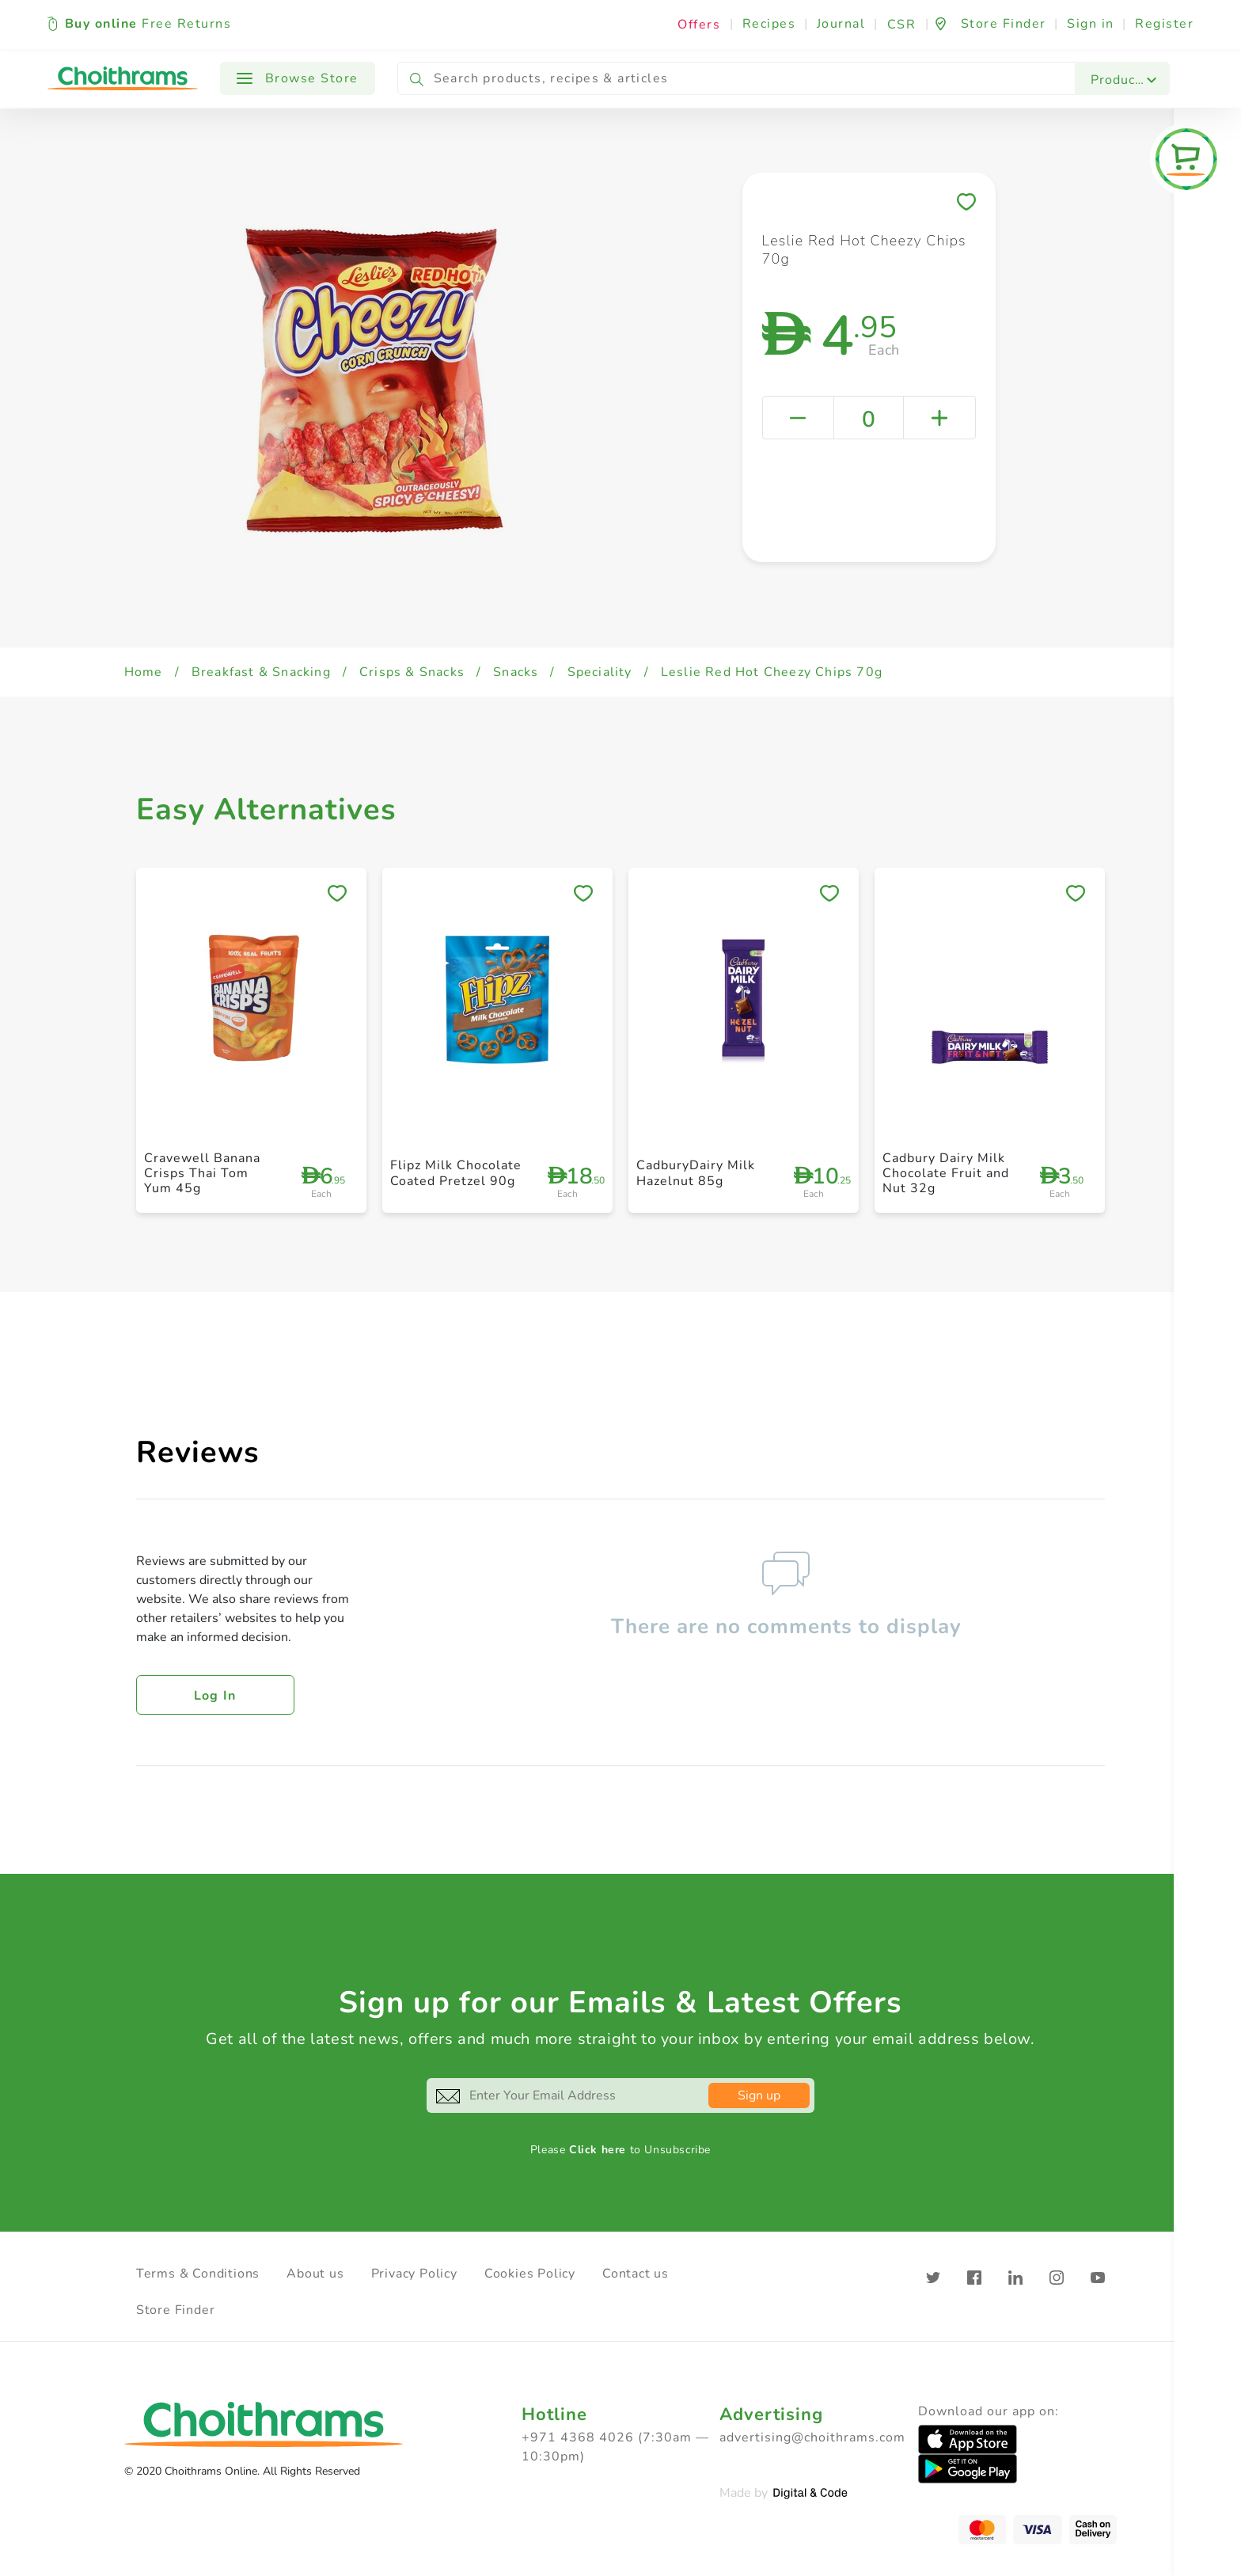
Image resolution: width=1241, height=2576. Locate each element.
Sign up (759, 2095)
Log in (215, 1695)
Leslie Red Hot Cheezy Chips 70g (771, 672)
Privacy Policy (414, 2273)
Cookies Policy (529, 2273)
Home (143, 672)
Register (1164, 23)
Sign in (1090, 23)
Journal (841, 23)
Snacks (515, 672)
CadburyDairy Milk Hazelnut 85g (695, 1173)
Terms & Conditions (198, 2273)
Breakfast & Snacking (261, 672)
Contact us (635, 2273)
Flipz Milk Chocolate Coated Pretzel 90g (456, 1173)
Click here (597, 2149)
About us (315, 2273)
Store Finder (175, 2310)
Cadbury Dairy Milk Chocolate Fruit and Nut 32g (945, 1173)
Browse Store (298, 78)
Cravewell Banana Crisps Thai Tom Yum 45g (202, 1173)
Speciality (599, 672)
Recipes (769, 23)
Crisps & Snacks (412, 672)
